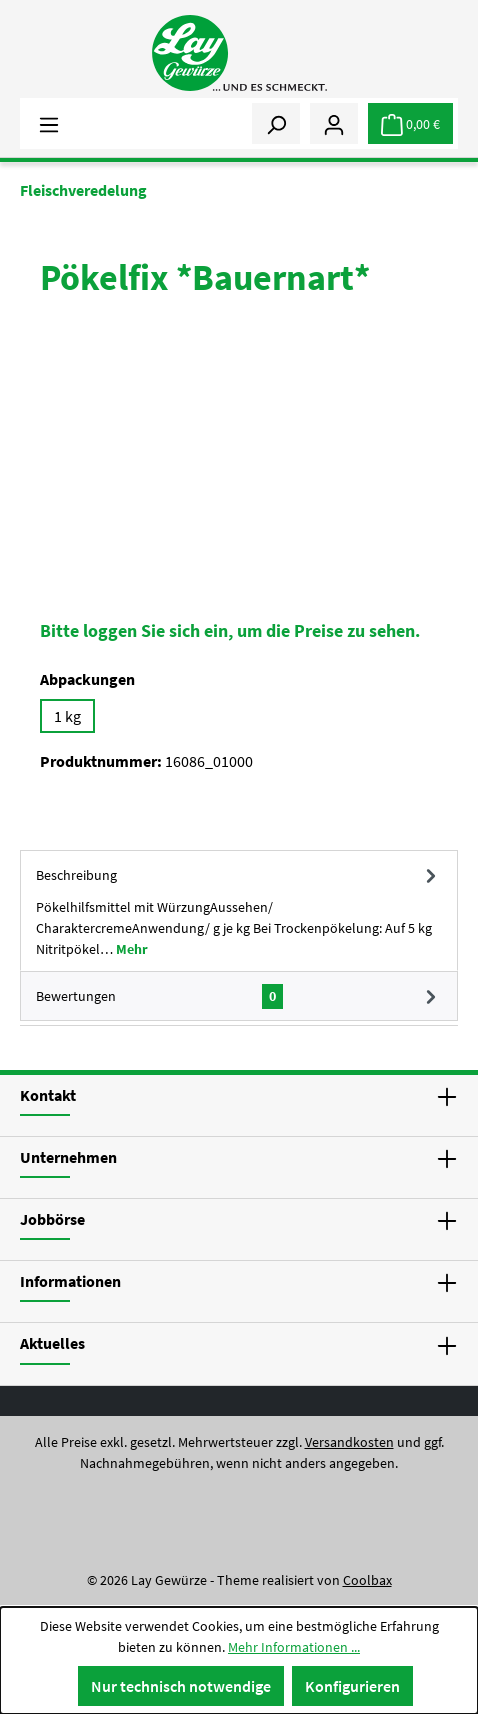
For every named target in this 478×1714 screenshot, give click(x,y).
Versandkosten (349, 1442)
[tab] (239, 910)
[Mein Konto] (334, 123)
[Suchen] (276, 123)
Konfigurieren (352, 1686)
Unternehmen (68, 1157)
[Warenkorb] (410, 123)
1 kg (67, 716)
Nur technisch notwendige (181, 1686)
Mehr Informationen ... (294, 1647)
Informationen (70, 1281)
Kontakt (48, 1095)
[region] (239, 466)
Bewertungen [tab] (239, 996)
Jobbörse (52, 1219)
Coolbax (367, 1580)
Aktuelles (52, 1343)
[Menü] (49, 123)
